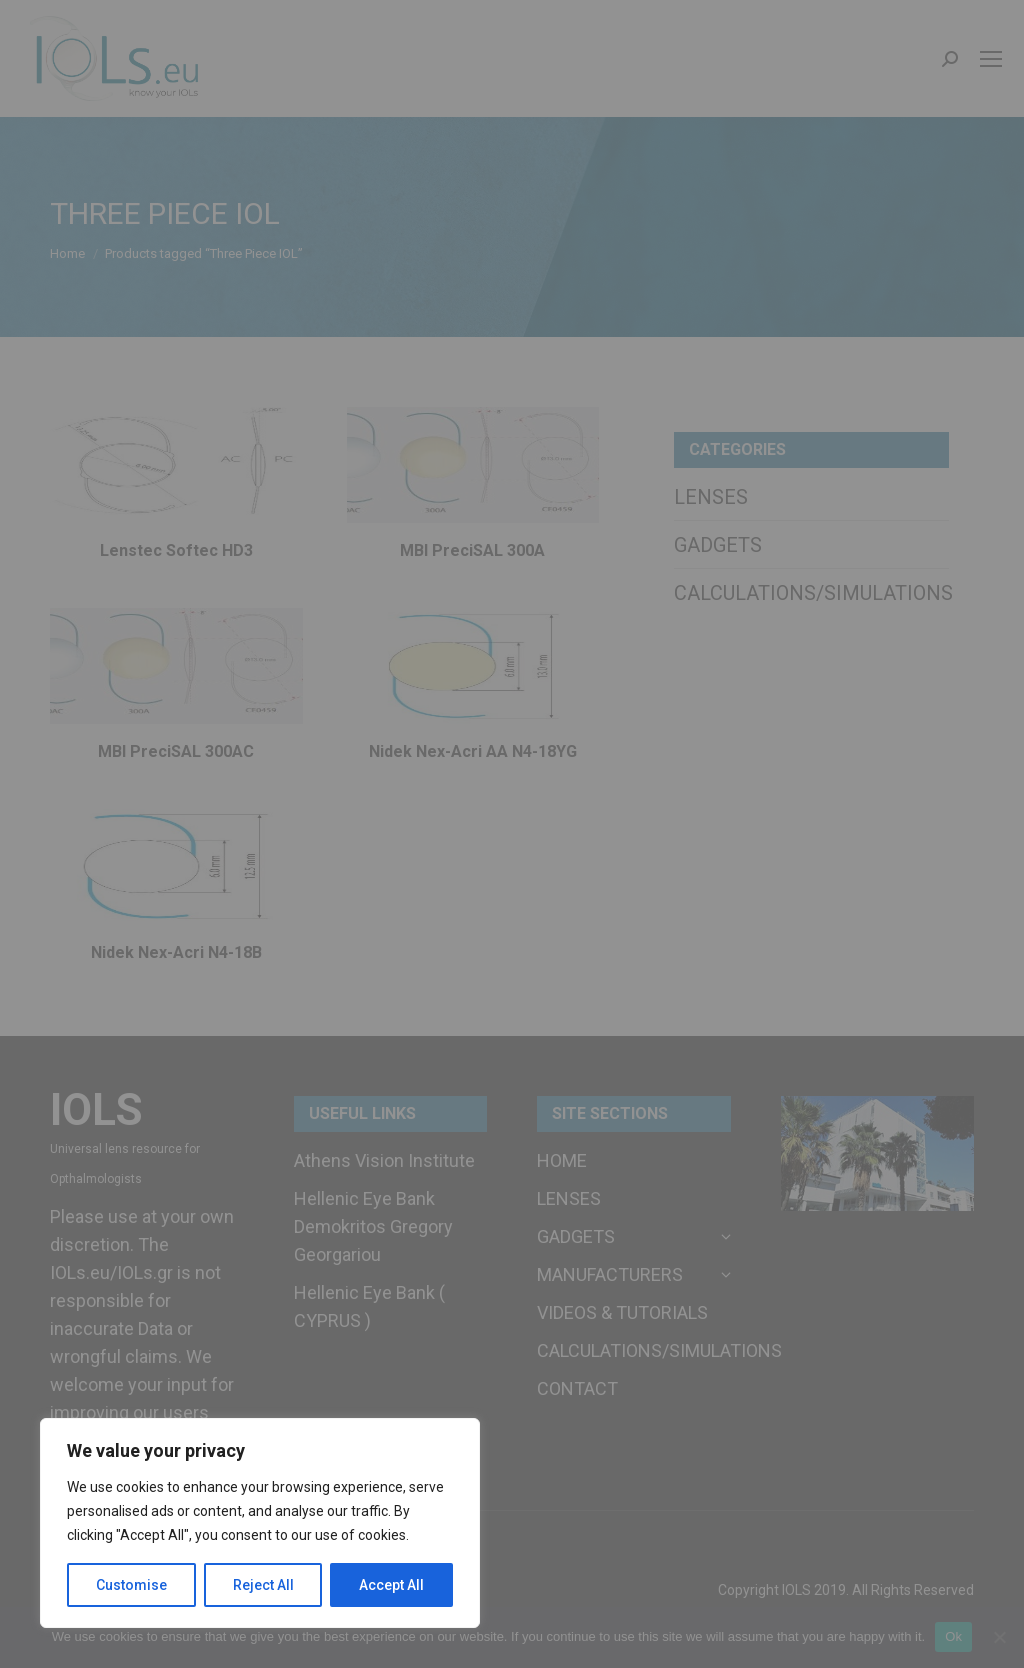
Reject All (263, 1585)
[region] (260, 1523)
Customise (131, 1585)
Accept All (391, 1585)
